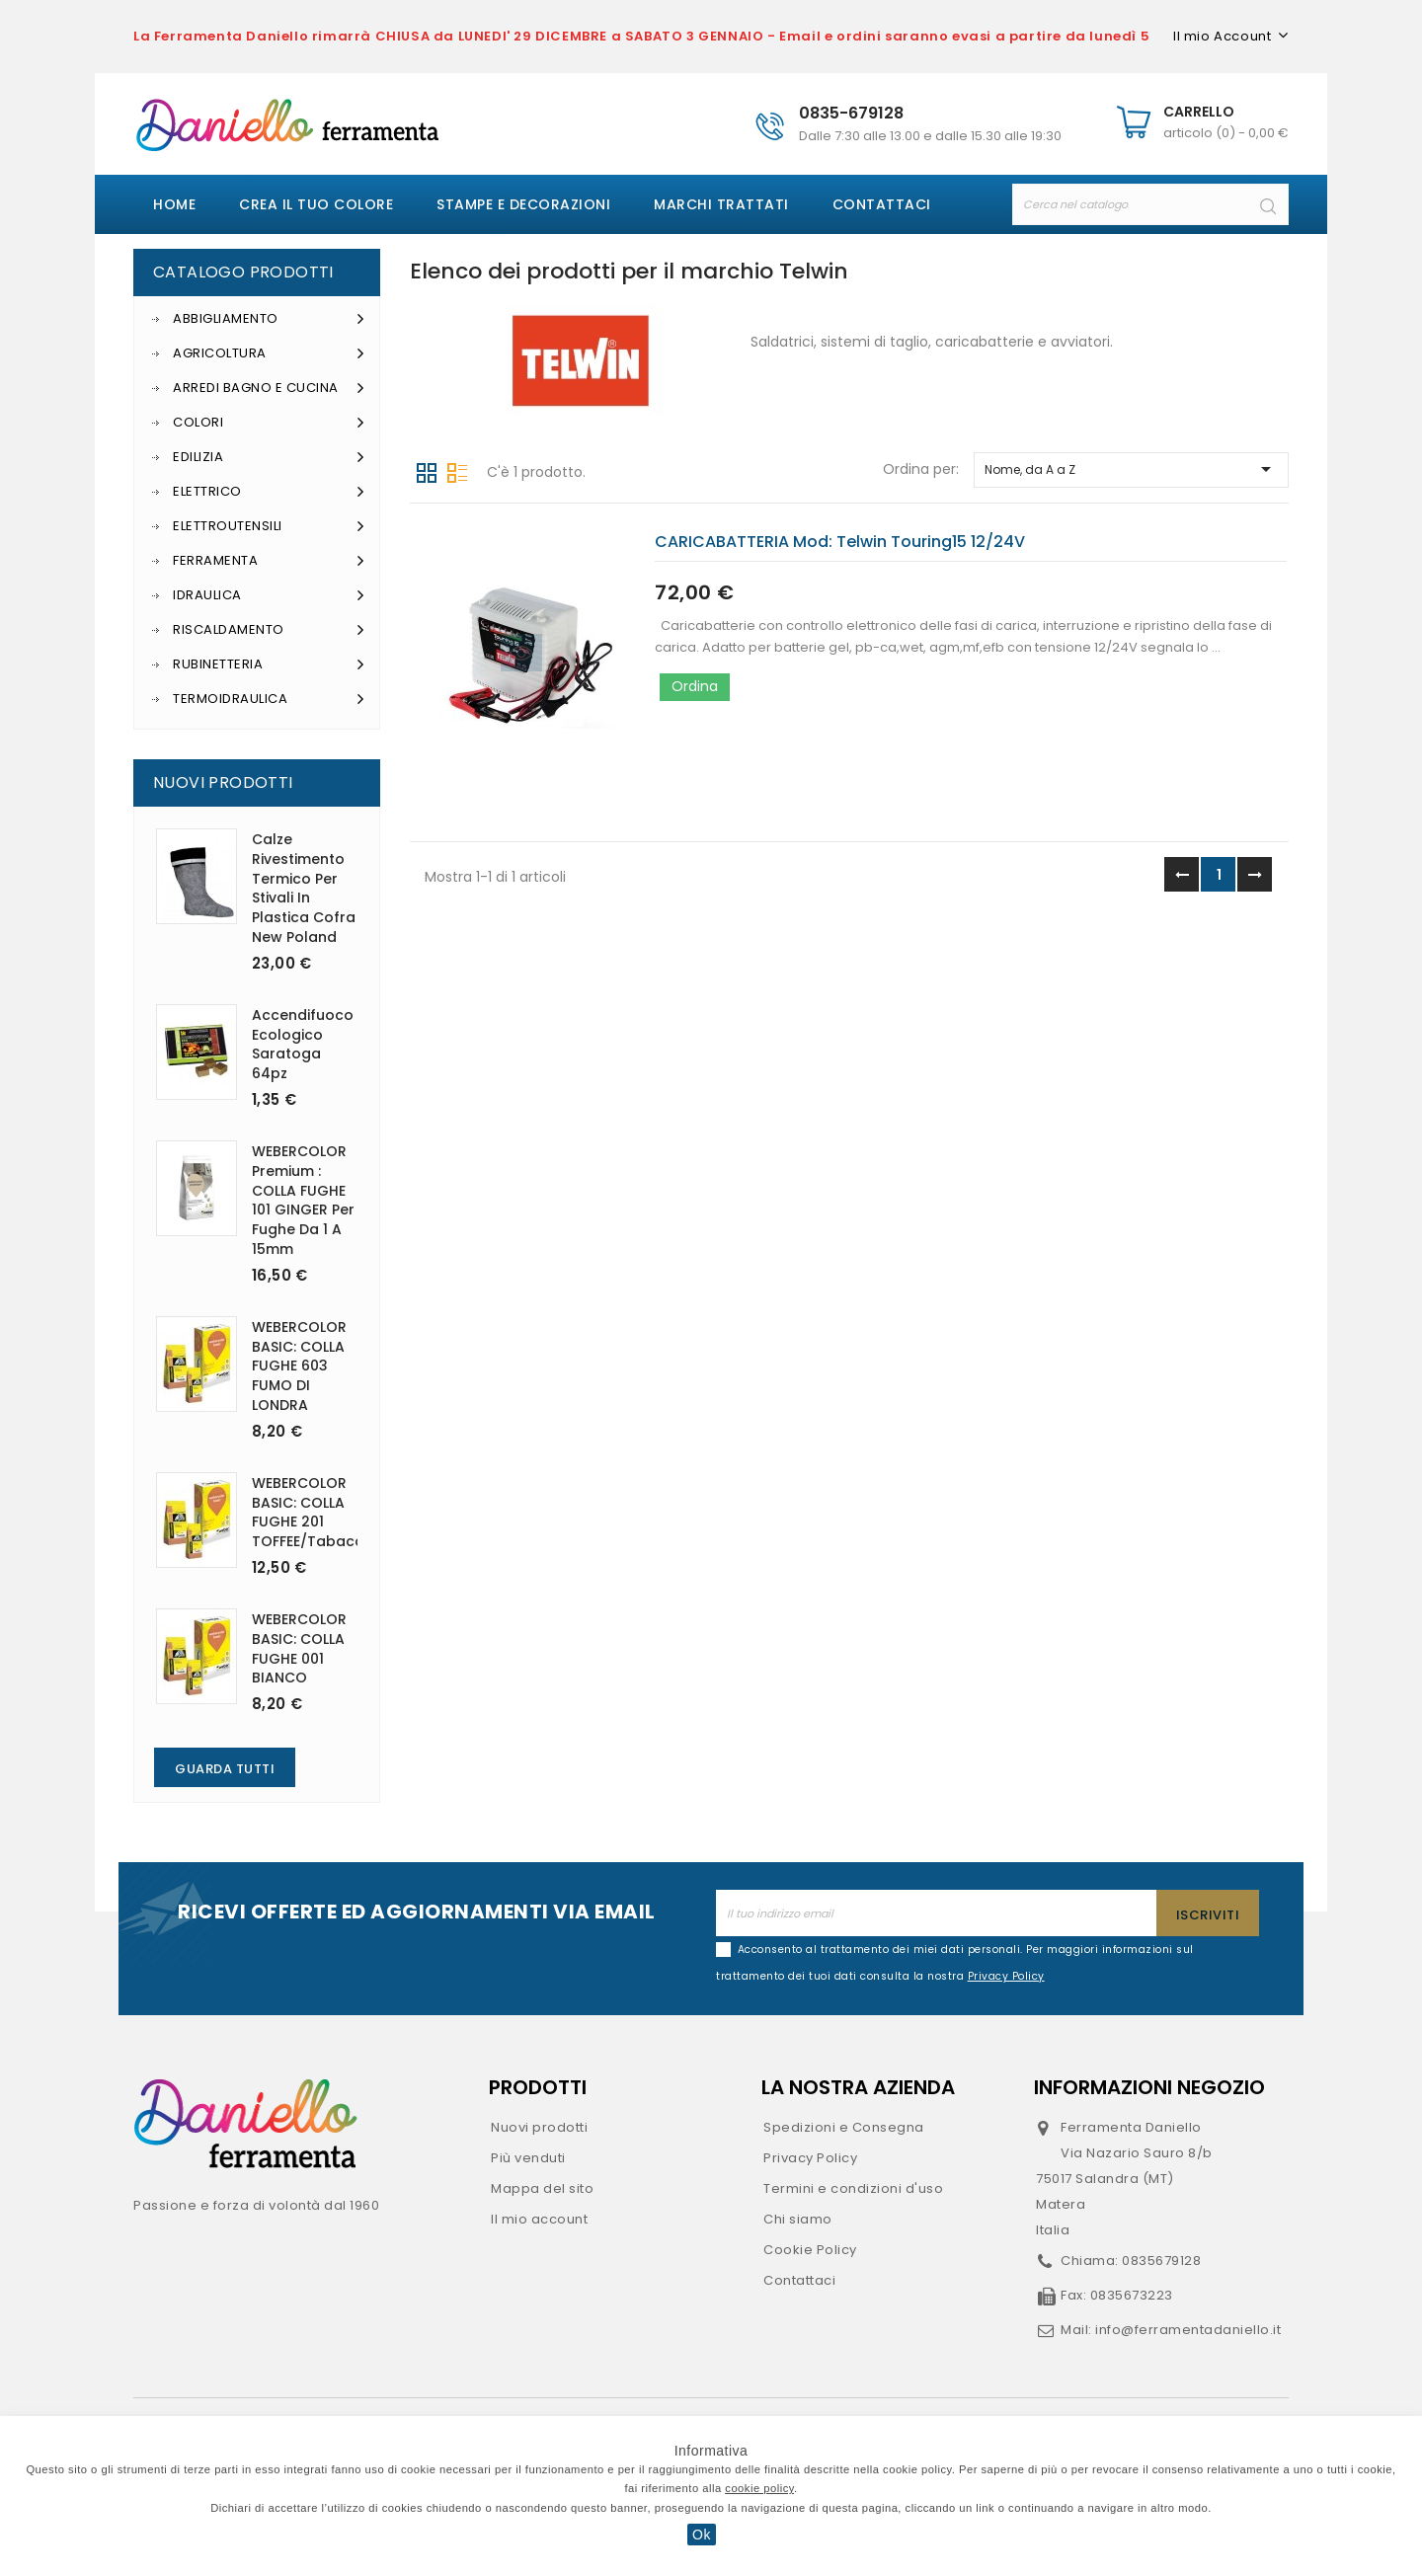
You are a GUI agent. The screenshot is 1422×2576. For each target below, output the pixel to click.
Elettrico (268, 492)
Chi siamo (797, 2219)
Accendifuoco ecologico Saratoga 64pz (303, 1044)
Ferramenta (268, 561)
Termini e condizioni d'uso (853, 2188)
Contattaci (881, 204)
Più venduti (528, 2157)
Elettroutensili (268, 526)
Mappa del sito (542, 2188)
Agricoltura (268, 353)
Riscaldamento (268, 630)
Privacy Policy (810, 2157)
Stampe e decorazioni (523, 204)
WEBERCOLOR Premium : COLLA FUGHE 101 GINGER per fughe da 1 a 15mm (303, 1200)
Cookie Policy (810, 2249)
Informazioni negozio (1149, 2087)
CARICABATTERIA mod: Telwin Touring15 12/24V (840, 541)
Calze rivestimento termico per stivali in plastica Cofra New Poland (304, 888)
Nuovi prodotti (539, 2127)
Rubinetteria (268, 664)
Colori (268, 422)
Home (174, 204)
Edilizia (268, 457)
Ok (701, 2534)
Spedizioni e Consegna (843, 2127)
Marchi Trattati (721, 204)
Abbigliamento (268, 319)
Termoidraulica (268, 699)
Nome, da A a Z (1131, 469)
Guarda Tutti (225, 1768)
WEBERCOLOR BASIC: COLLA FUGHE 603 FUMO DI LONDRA (299, 1366)
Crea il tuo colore (316, 204)
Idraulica (268, 595)
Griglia (426, 471)
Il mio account (539, 2219)
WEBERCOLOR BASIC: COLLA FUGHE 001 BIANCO (299, 1648)
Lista (457, 471)
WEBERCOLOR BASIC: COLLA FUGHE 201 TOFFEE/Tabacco (312, 1512)
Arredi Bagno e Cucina (268, 388)
